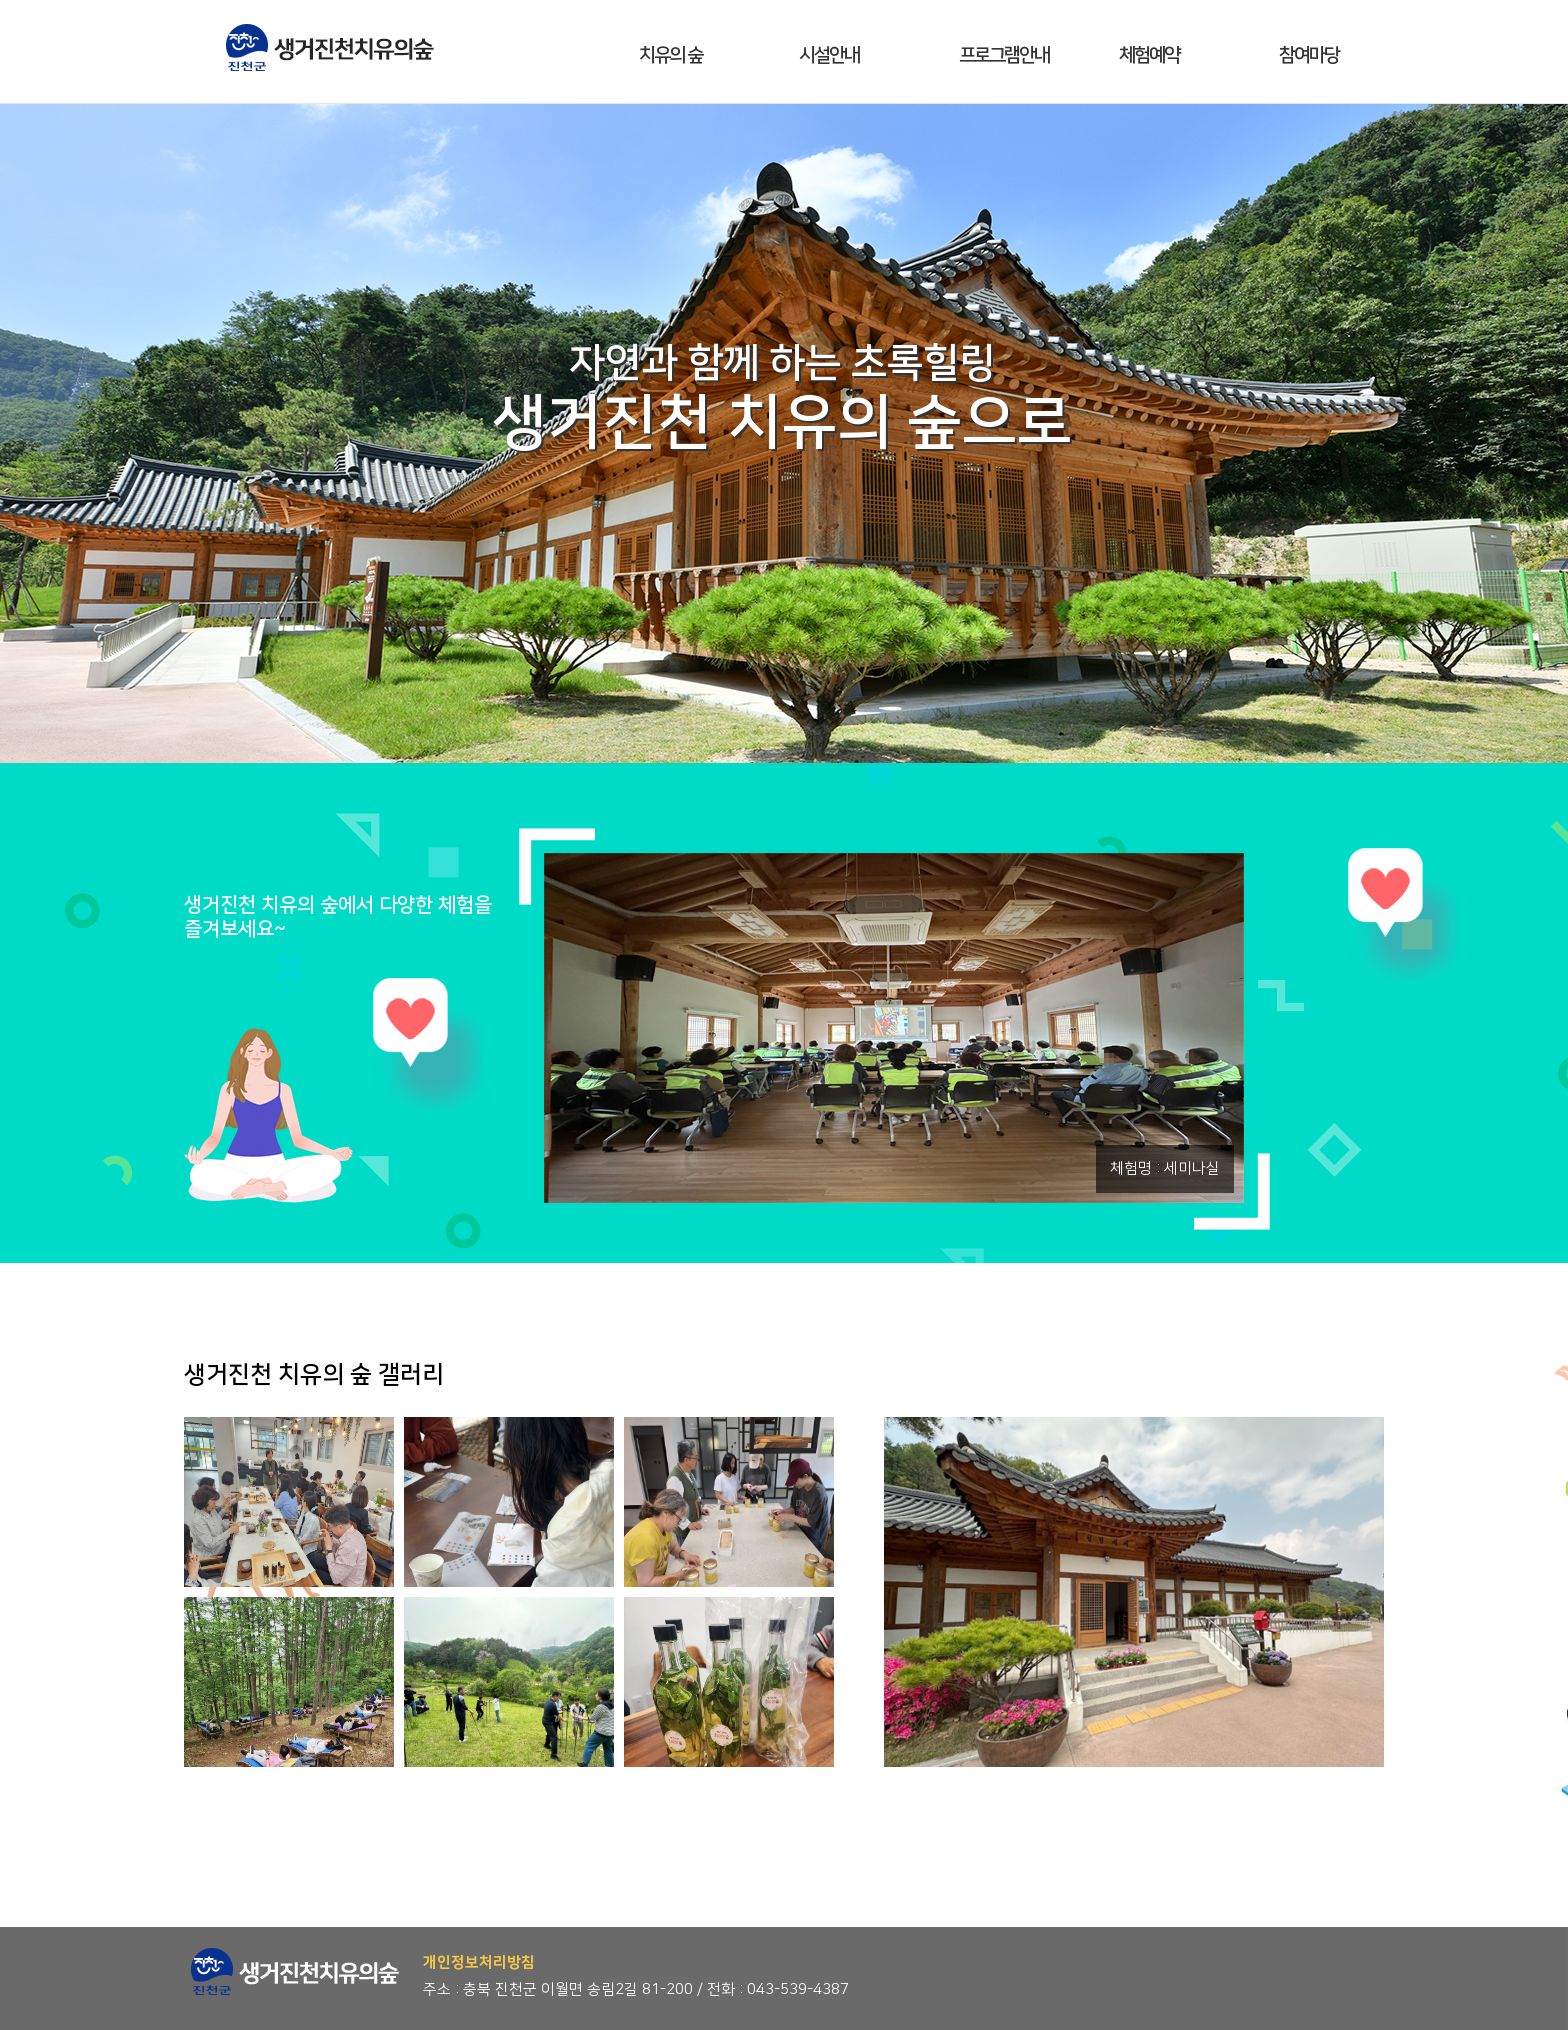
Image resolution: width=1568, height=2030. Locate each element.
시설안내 (829, 55)
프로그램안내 (1004, 55)
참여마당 (1309, 55)
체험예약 (1149, 55)
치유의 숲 (670, 55)
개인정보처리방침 (479, 1962)
